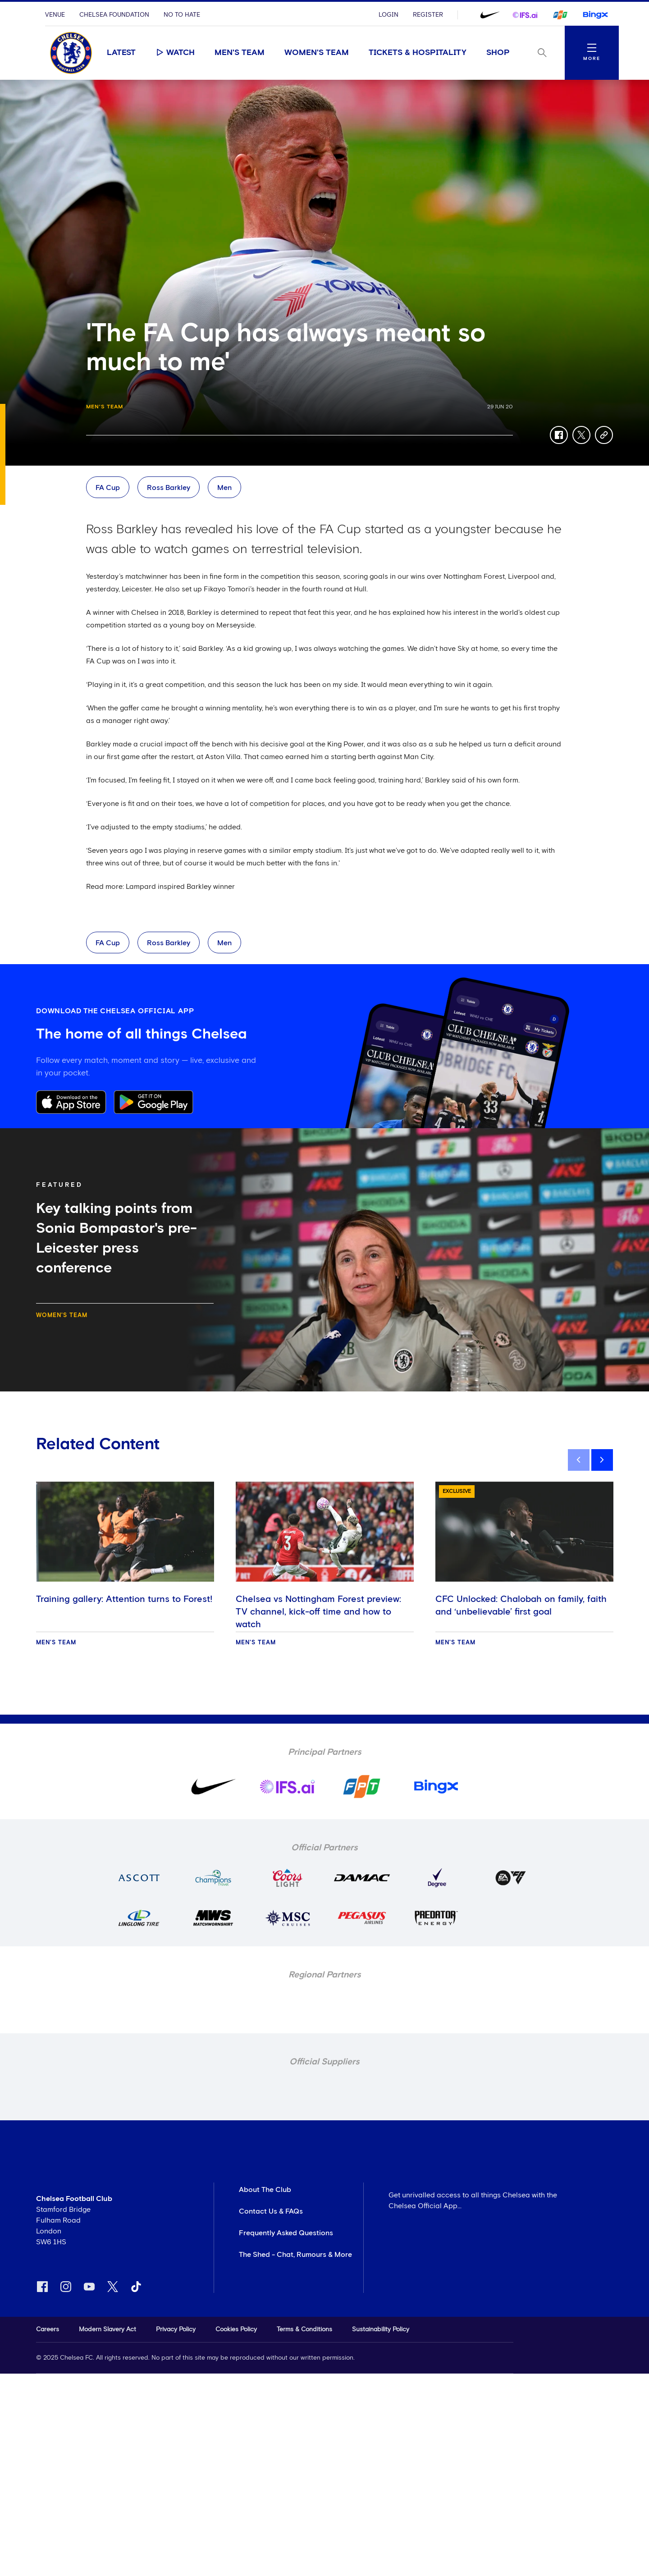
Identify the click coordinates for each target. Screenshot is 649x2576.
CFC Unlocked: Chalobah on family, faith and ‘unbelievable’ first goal (521, 1605)
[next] (602, 1460)
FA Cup (108, 487)
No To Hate (182, 15)
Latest (121, 53)
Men (224, 487)
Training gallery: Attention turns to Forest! (124, 1599)
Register (428, 15)
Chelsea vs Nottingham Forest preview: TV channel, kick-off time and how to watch (318, 1612)
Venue (55, 15)
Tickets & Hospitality (417, 53)
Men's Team (240, 53)
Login (388, 15)
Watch (175, 52)
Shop (498, 53)
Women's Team (316, 53)
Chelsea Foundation (114, 15)
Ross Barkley (168, 487)
